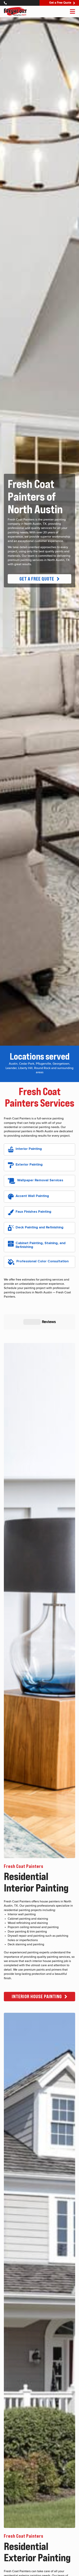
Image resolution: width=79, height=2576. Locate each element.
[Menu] (72, 11)
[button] (39, 579)
